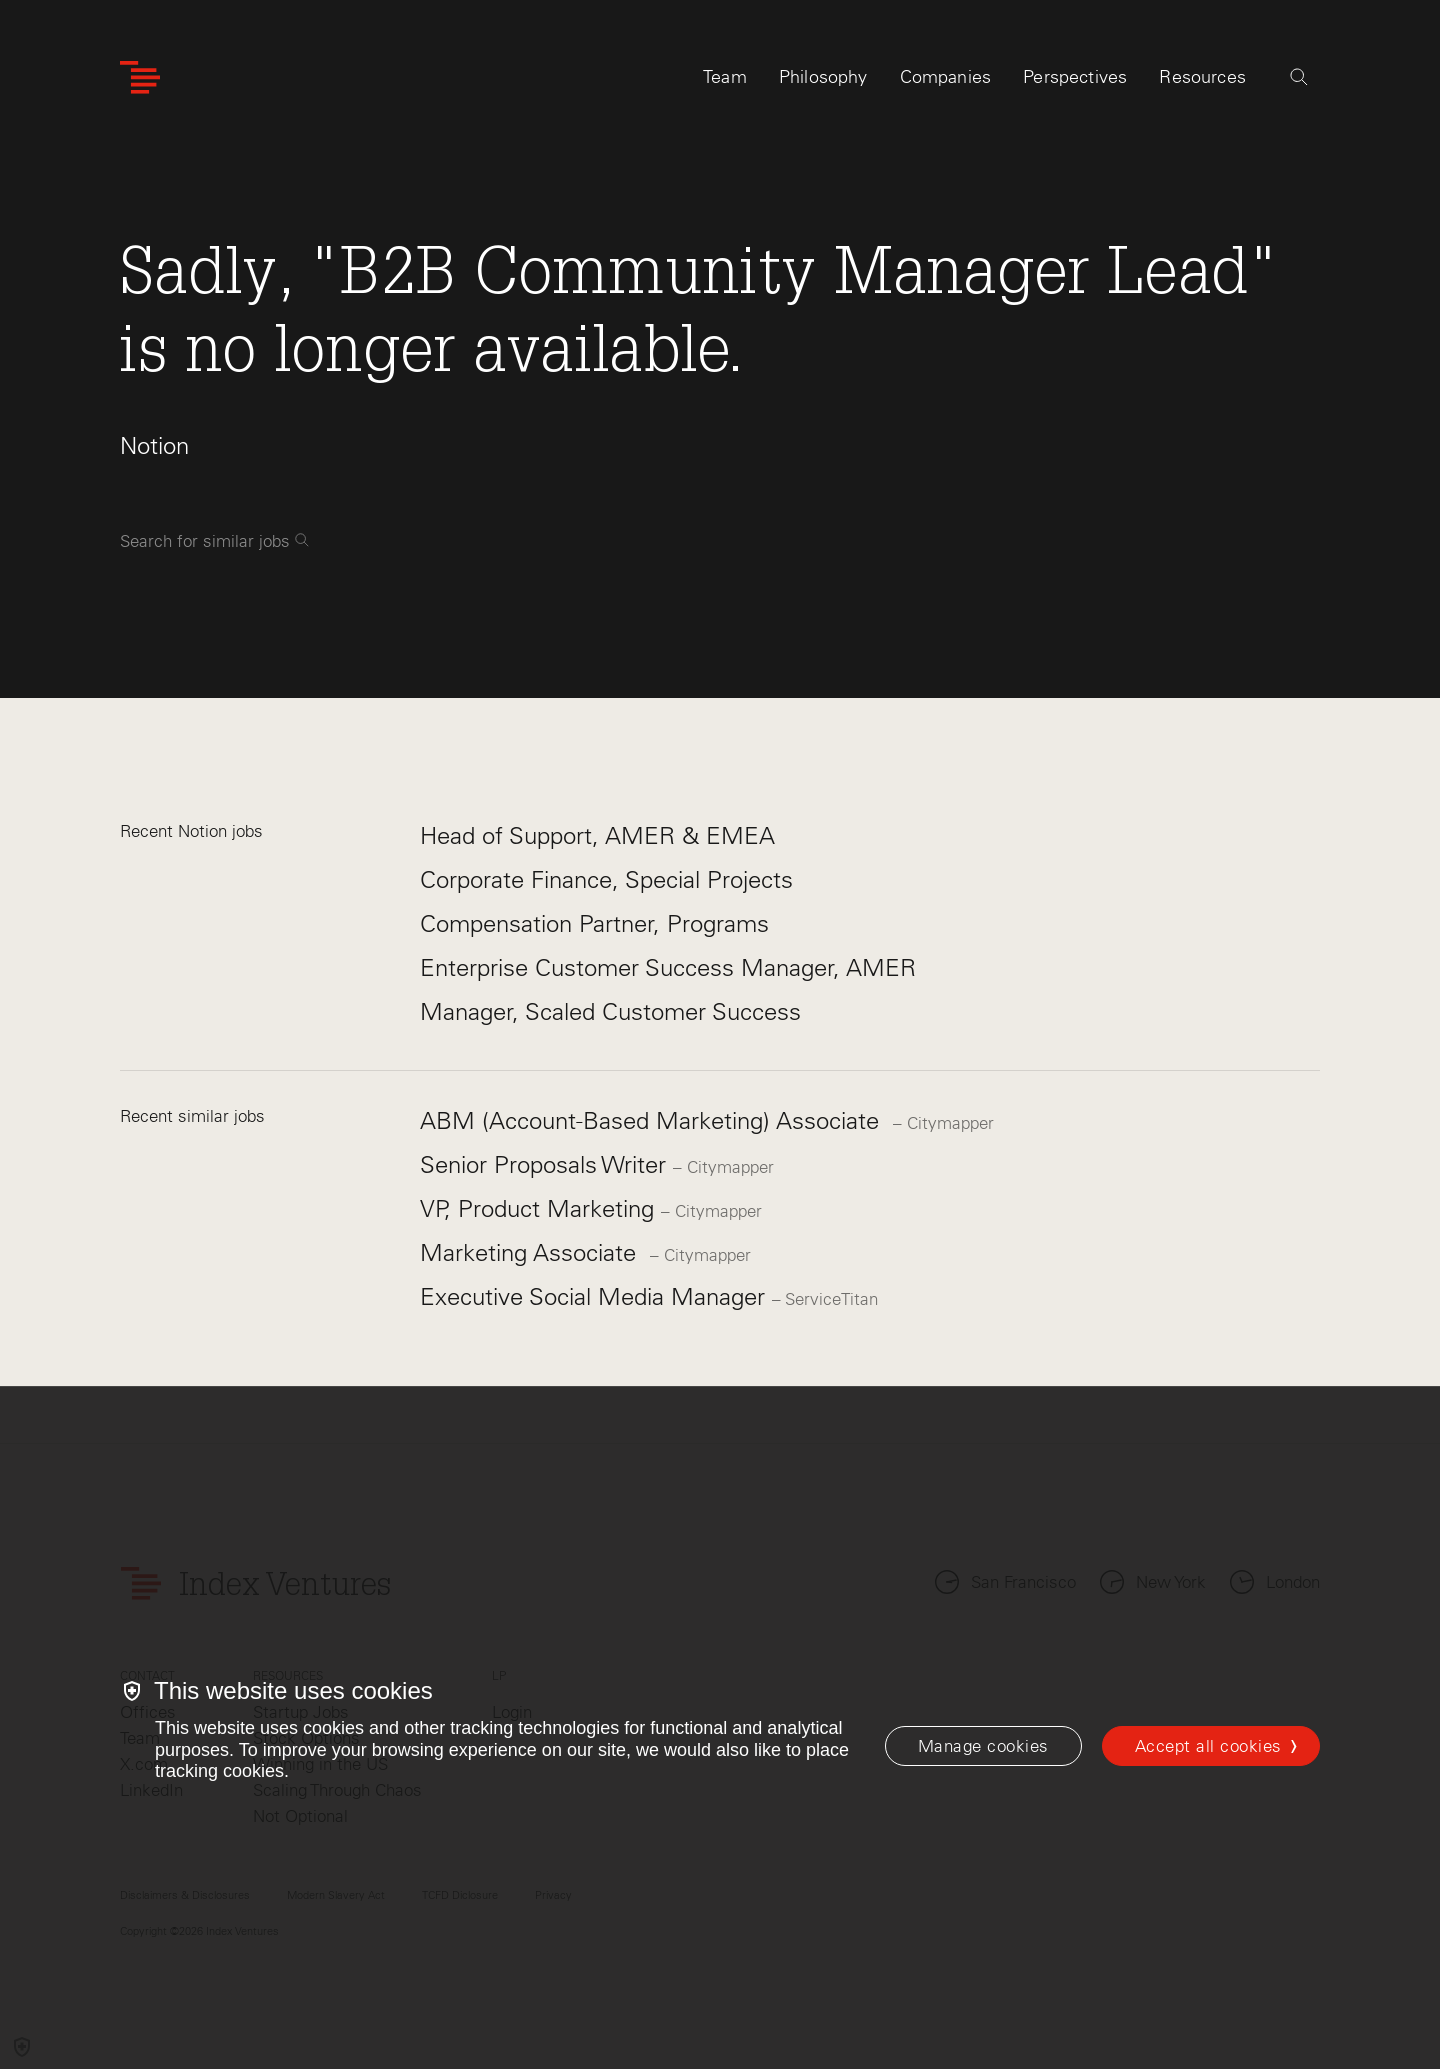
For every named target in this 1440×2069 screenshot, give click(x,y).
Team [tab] (725, 77)
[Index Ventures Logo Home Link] (140, 77)
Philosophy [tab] (823, 77)
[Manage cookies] (983, 1746)
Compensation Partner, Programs (594, 923)
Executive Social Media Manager (596, 1296)
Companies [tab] (946, 77)
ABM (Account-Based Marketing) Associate (656, 1120)
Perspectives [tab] (1075, 77)
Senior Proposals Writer (546, 1164)
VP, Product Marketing (540, 1208)
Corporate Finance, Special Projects (606, 879)
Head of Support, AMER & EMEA (597, 835)
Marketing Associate (535, 1252)
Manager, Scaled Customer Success (610, 1011)
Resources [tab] (1202, 77)
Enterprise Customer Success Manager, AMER (668, 967)
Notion (154, 445)
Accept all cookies (1208, 1746)
